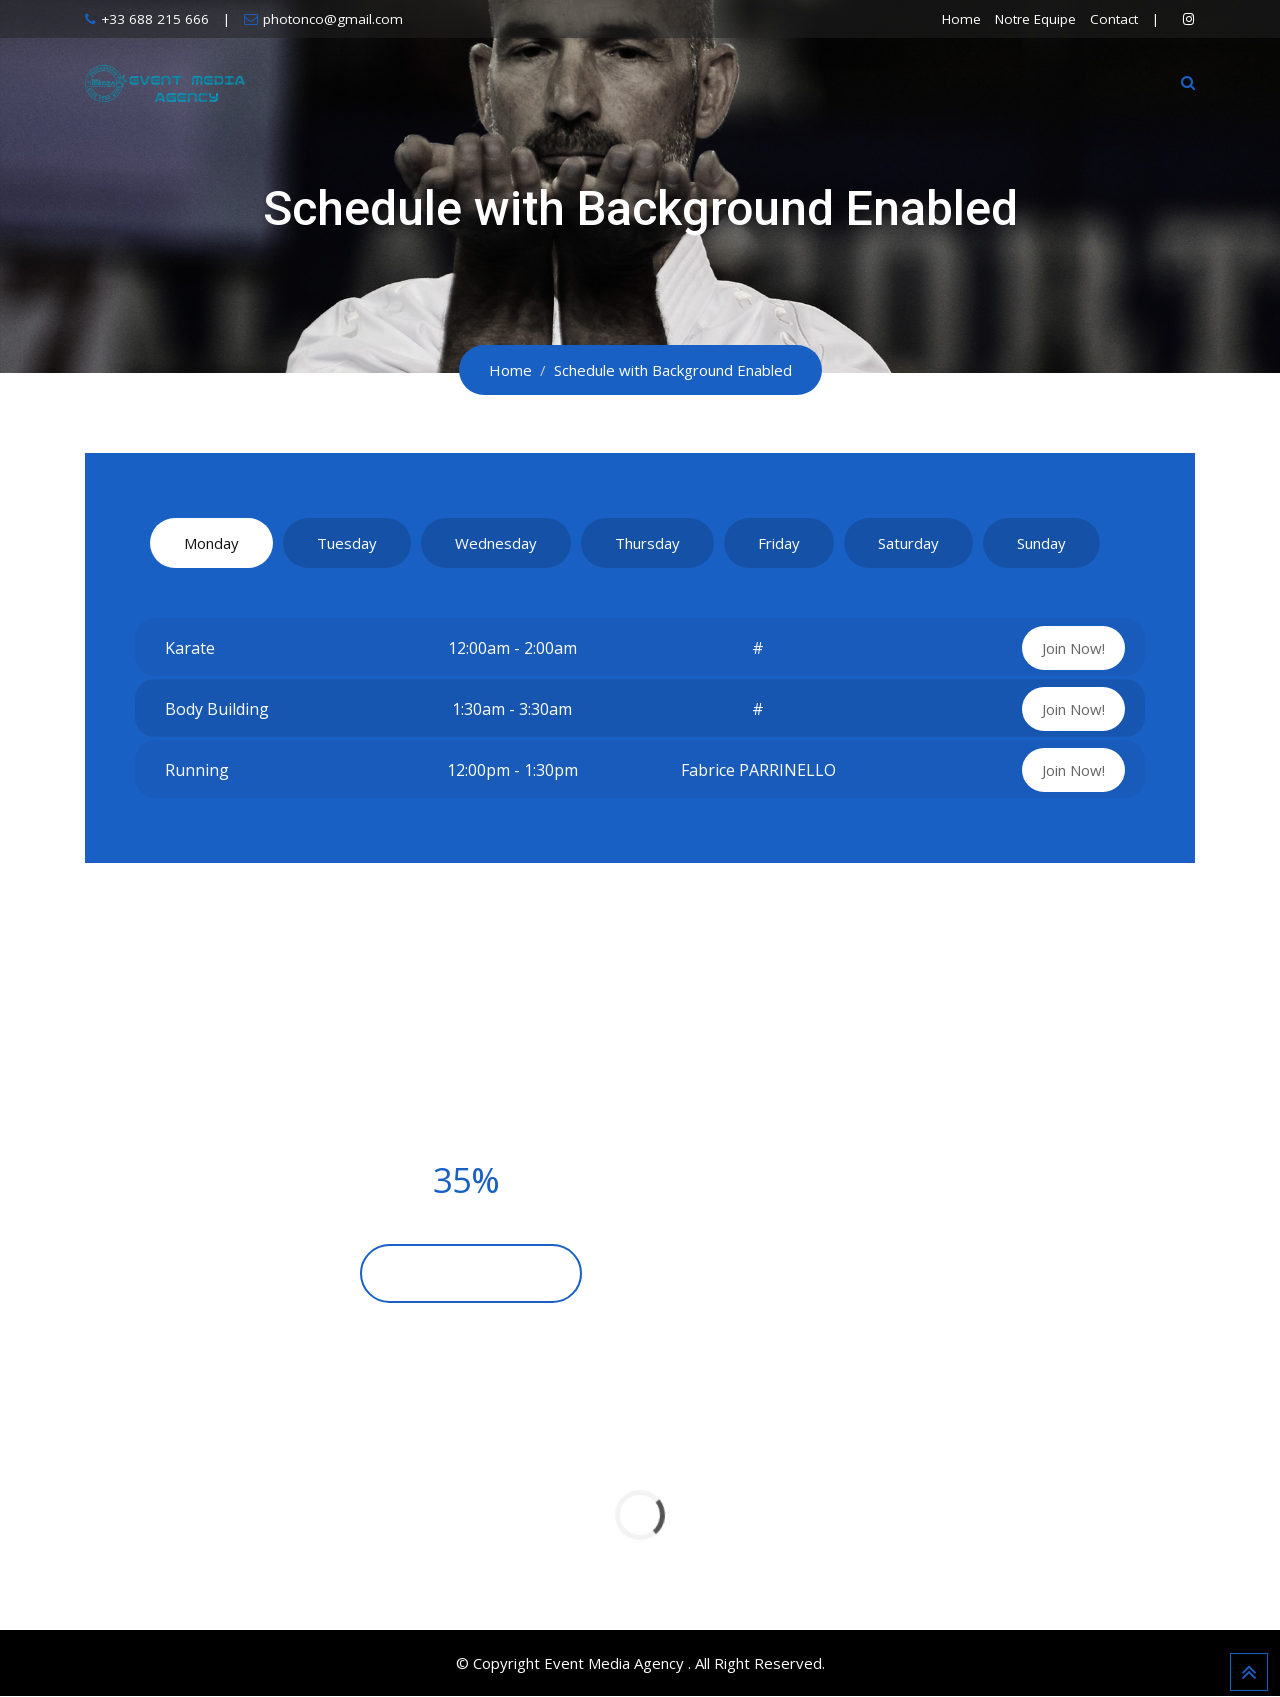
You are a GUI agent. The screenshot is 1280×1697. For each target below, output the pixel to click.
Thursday (647, 543)
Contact (1114, 19)
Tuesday (347, 543)
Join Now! (1073, 648)
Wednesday (496, 543)
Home (961, 19)
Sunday (1041, 543)
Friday (779, 543)
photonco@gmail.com (333, 19)
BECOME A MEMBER (471, 1274)
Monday (211, 543)
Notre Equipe (1035, 19)
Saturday (908, 543)
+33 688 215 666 (155, 19)
